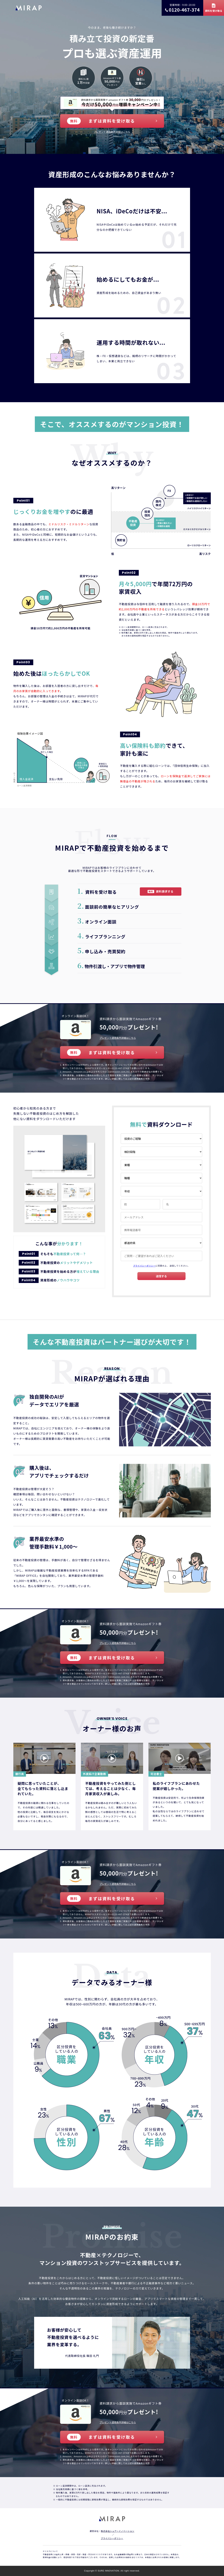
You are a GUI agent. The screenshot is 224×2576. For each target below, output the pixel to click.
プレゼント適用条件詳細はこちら (112, 131)
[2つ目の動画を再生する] (112, 1758)
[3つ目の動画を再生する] (179, 1758)
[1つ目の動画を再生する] (44, 1758)
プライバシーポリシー (144, 1265)
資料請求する (161, 891)
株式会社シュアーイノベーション (117, 2530)
